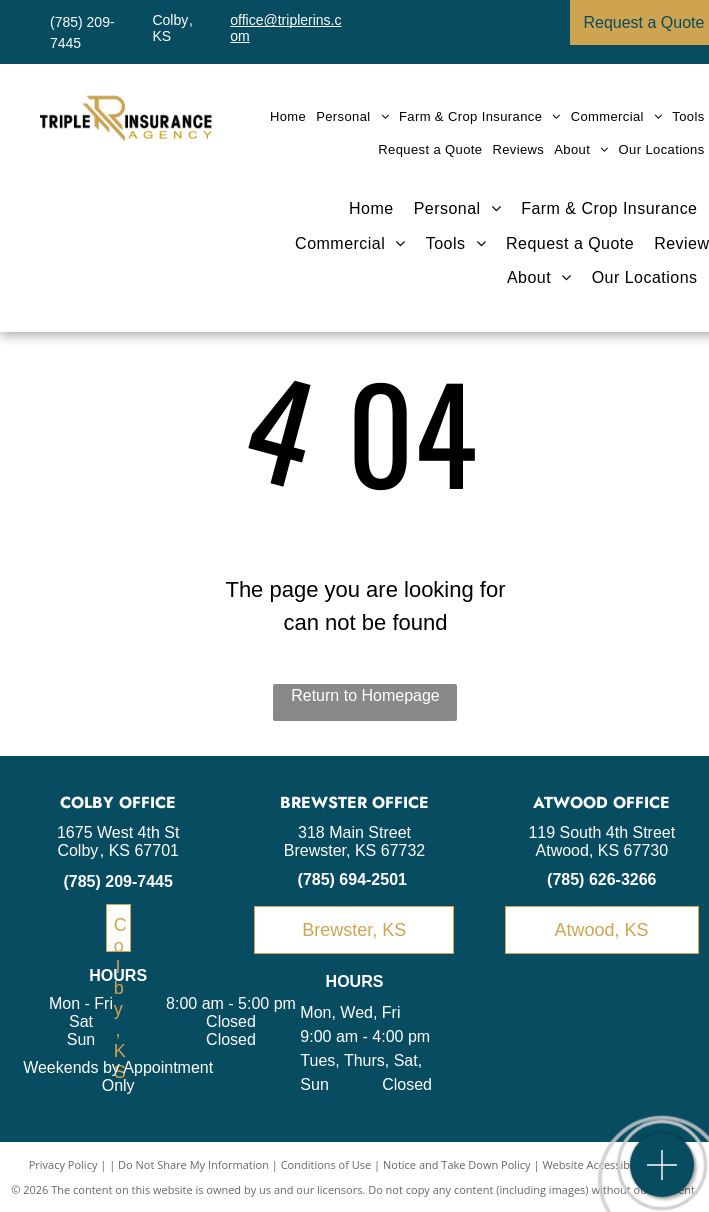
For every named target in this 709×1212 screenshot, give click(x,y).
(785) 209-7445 (117, 881)
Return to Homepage (365, 695)
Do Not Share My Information (193, 1164)
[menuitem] (288, 116)
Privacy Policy (63, 1164)
